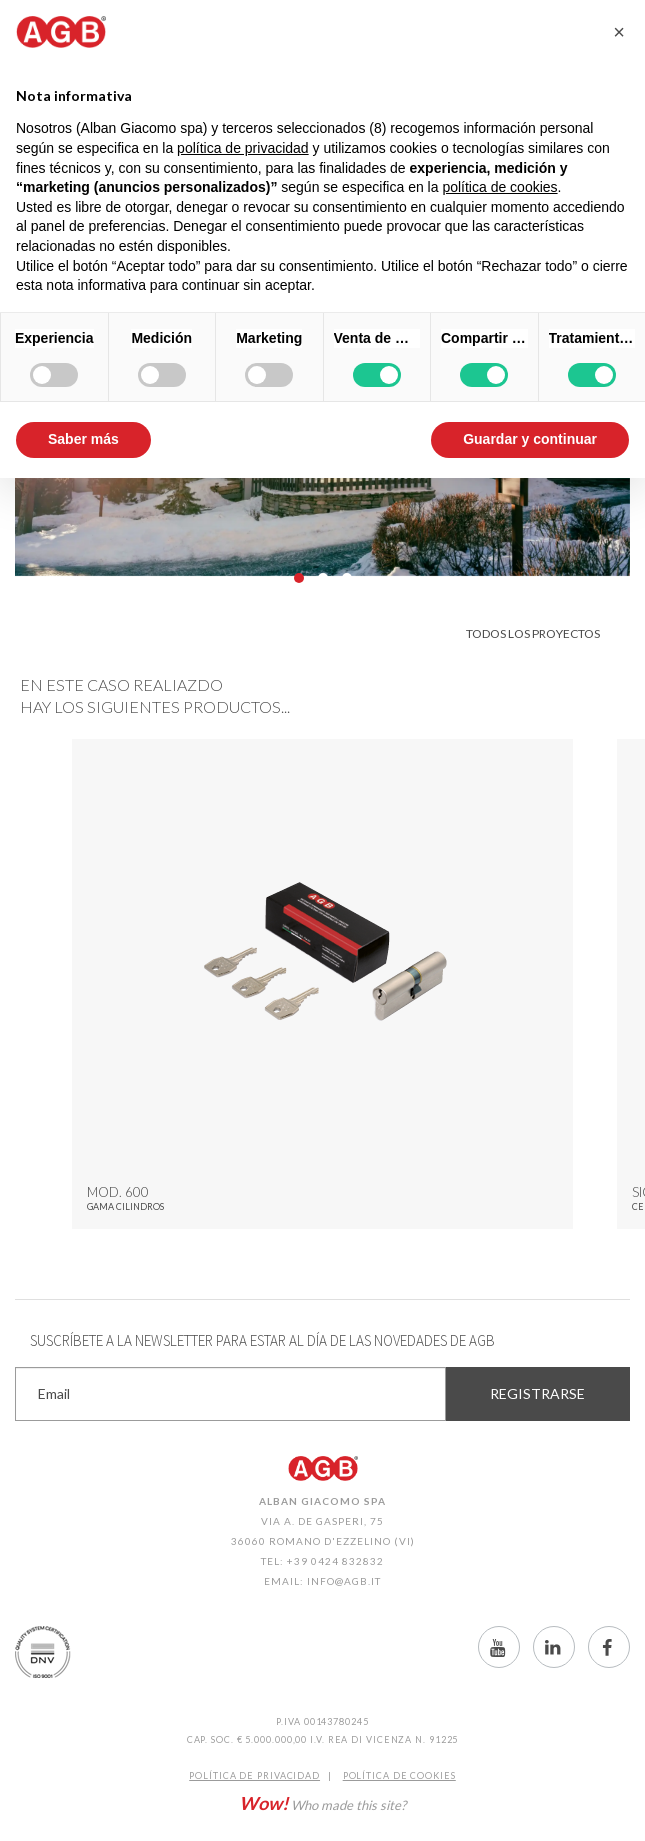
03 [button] (347, 578)
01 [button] (299, 578)
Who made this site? (322, 1803)
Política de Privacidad (254, 1775)
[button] (619, 32)
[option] (322, 984)
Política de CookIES (399, 1775)
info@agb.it (344, 1581)
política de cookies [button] (499, 187)
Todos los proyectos (533, 633)
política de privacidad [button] (243, 148)
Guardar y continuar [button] (530, 439)
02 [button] (323, 578)
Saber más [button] (83, 439)
